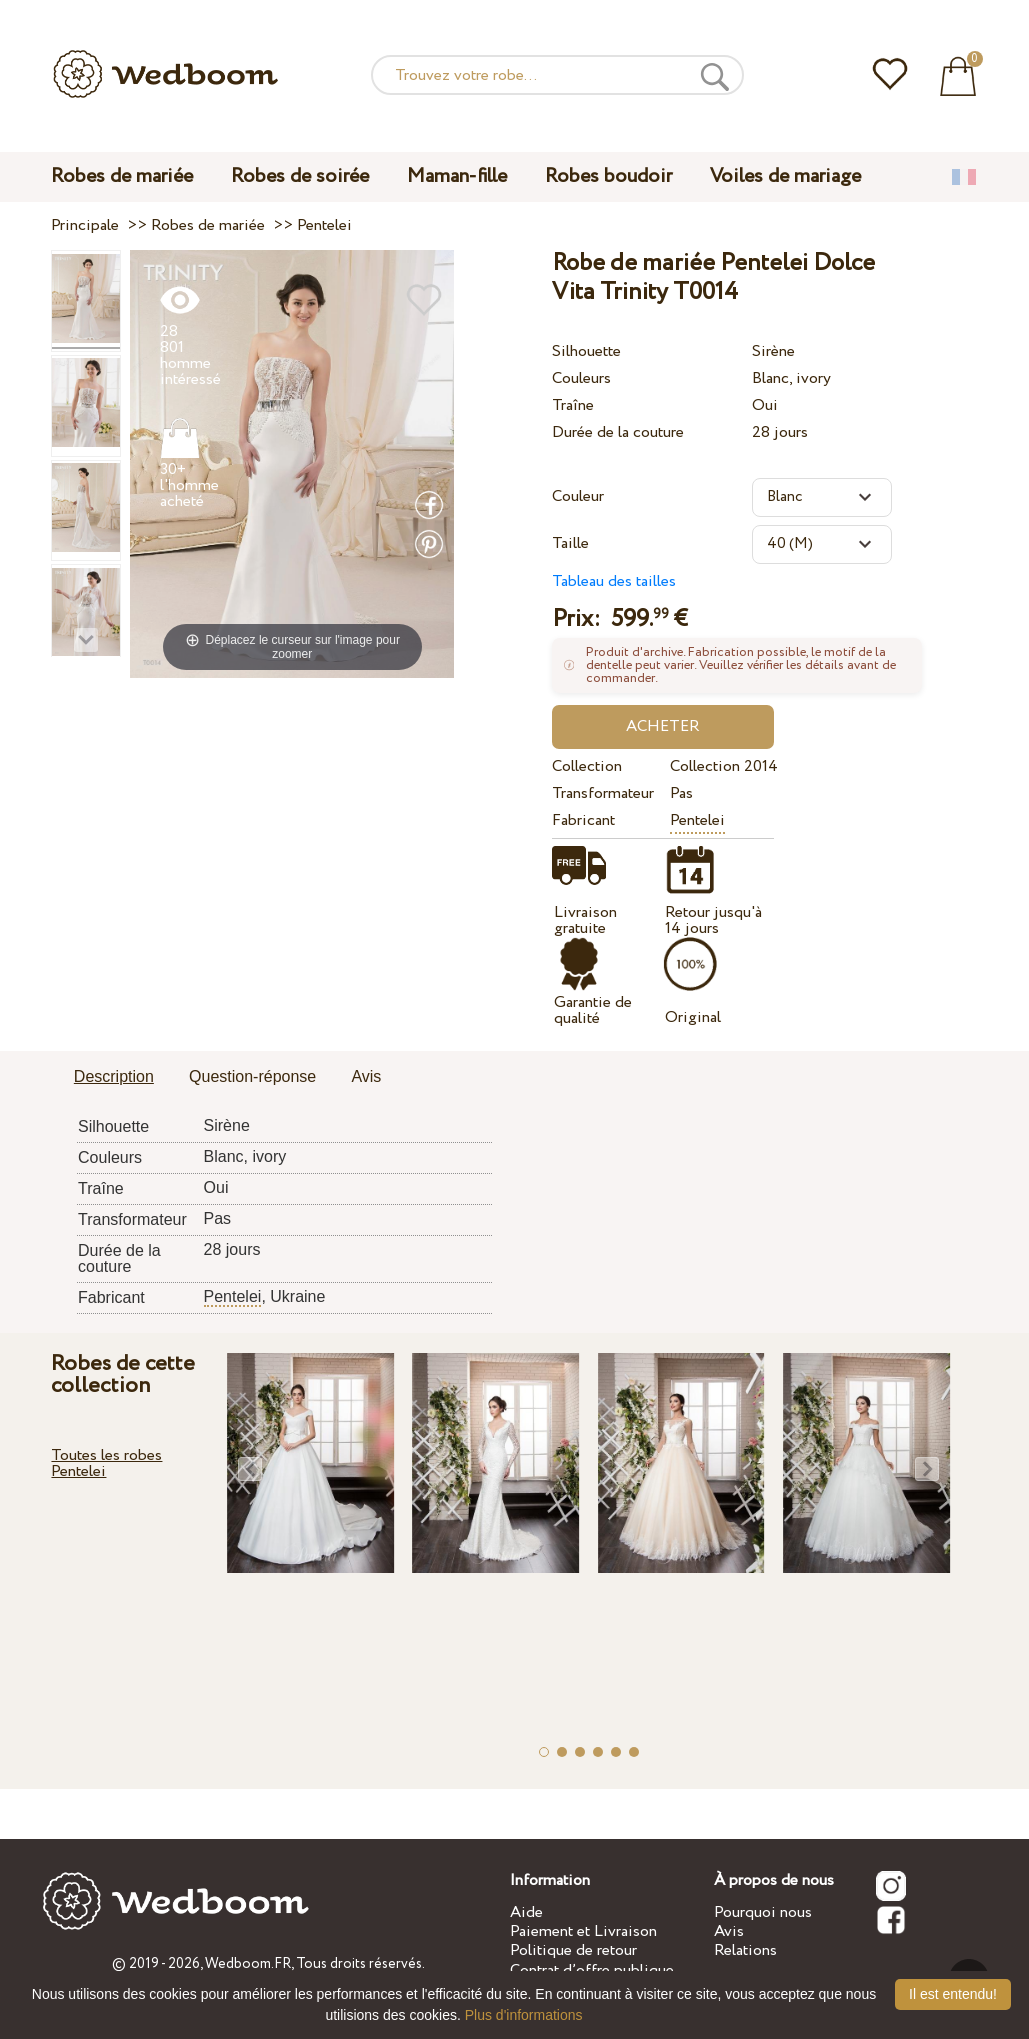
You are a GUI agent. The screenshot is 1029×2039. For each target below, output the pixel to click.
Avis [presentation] (366, 1076)
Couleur (578, 496)
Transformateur (603, 793)
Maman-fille (457, 176)
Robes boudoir (608, 176)
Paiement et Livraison (583, 1931)
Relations (745, 1950)
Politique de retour (573, 1950)
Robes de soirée (300, 176)
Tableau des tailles (614, 581)
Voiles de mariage (785, 176)
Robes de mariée (122, 176)
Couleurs (581, 378)
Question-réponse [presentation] (252, 1076)
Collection (587, 766)
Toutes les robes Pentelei (106, 1463)
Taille (570, 543)
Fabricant (583, 820)
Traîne (573, 405)
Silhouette (586, 351)
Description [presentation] (114, 1076)
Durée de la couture (618, 432)
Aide (526, 1912)
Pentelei (697, 820)
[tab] (114, 1078)
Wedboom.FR (248, 1964)
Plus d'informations (524, 2015)
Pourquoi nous (763, 1912)
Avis (729, 1931)
